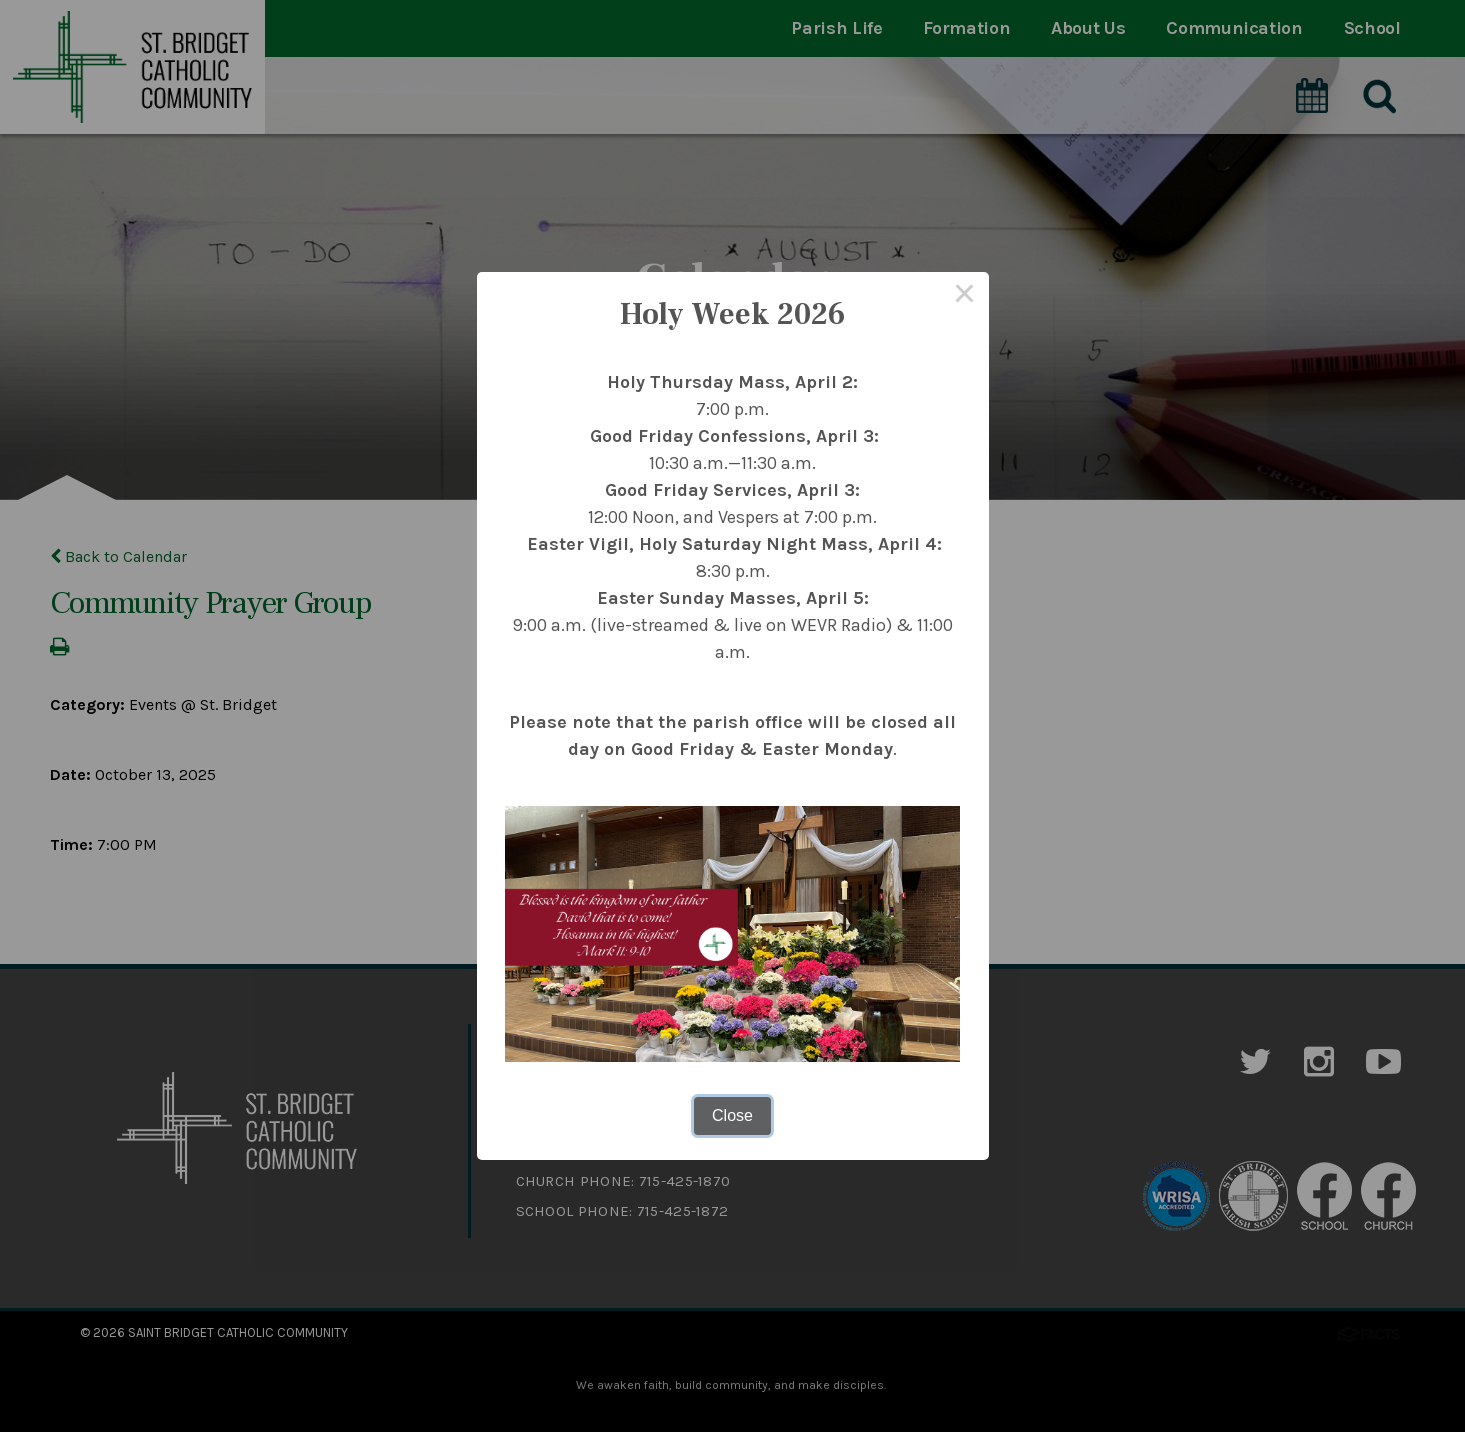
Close (732, 1115)
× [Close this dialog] (965, 296)
